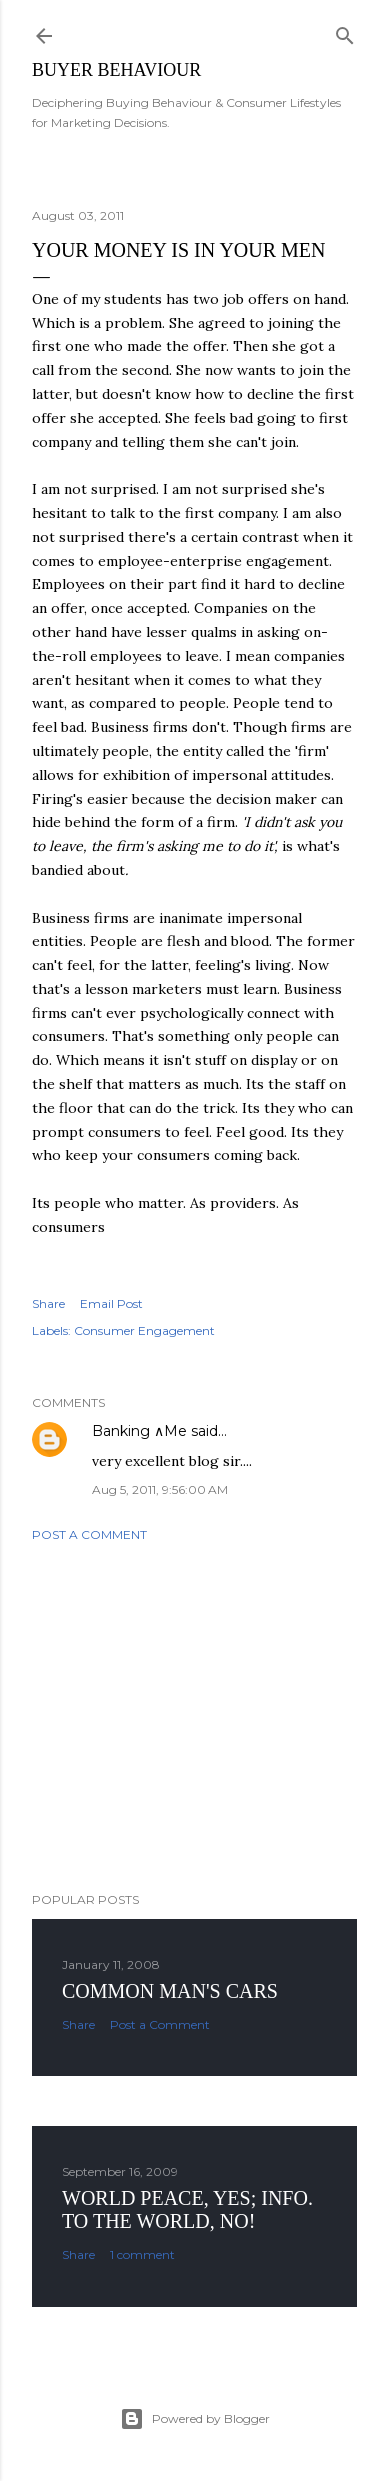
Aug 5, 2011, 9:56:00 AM (160, 1489)
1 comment (142, 2254)
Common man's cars (170, 1991)
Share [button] (48, 1303)
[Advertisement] (194, 1717)
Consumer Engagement (144, 1330)
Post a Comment (89, 1534)
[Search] (345, 31)
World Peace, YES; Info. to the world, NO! (187, 2209)
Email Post (111, 1303)
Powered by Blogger (195, 2419)
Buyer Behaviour (116, 70)
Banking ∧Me (139, 1431)
